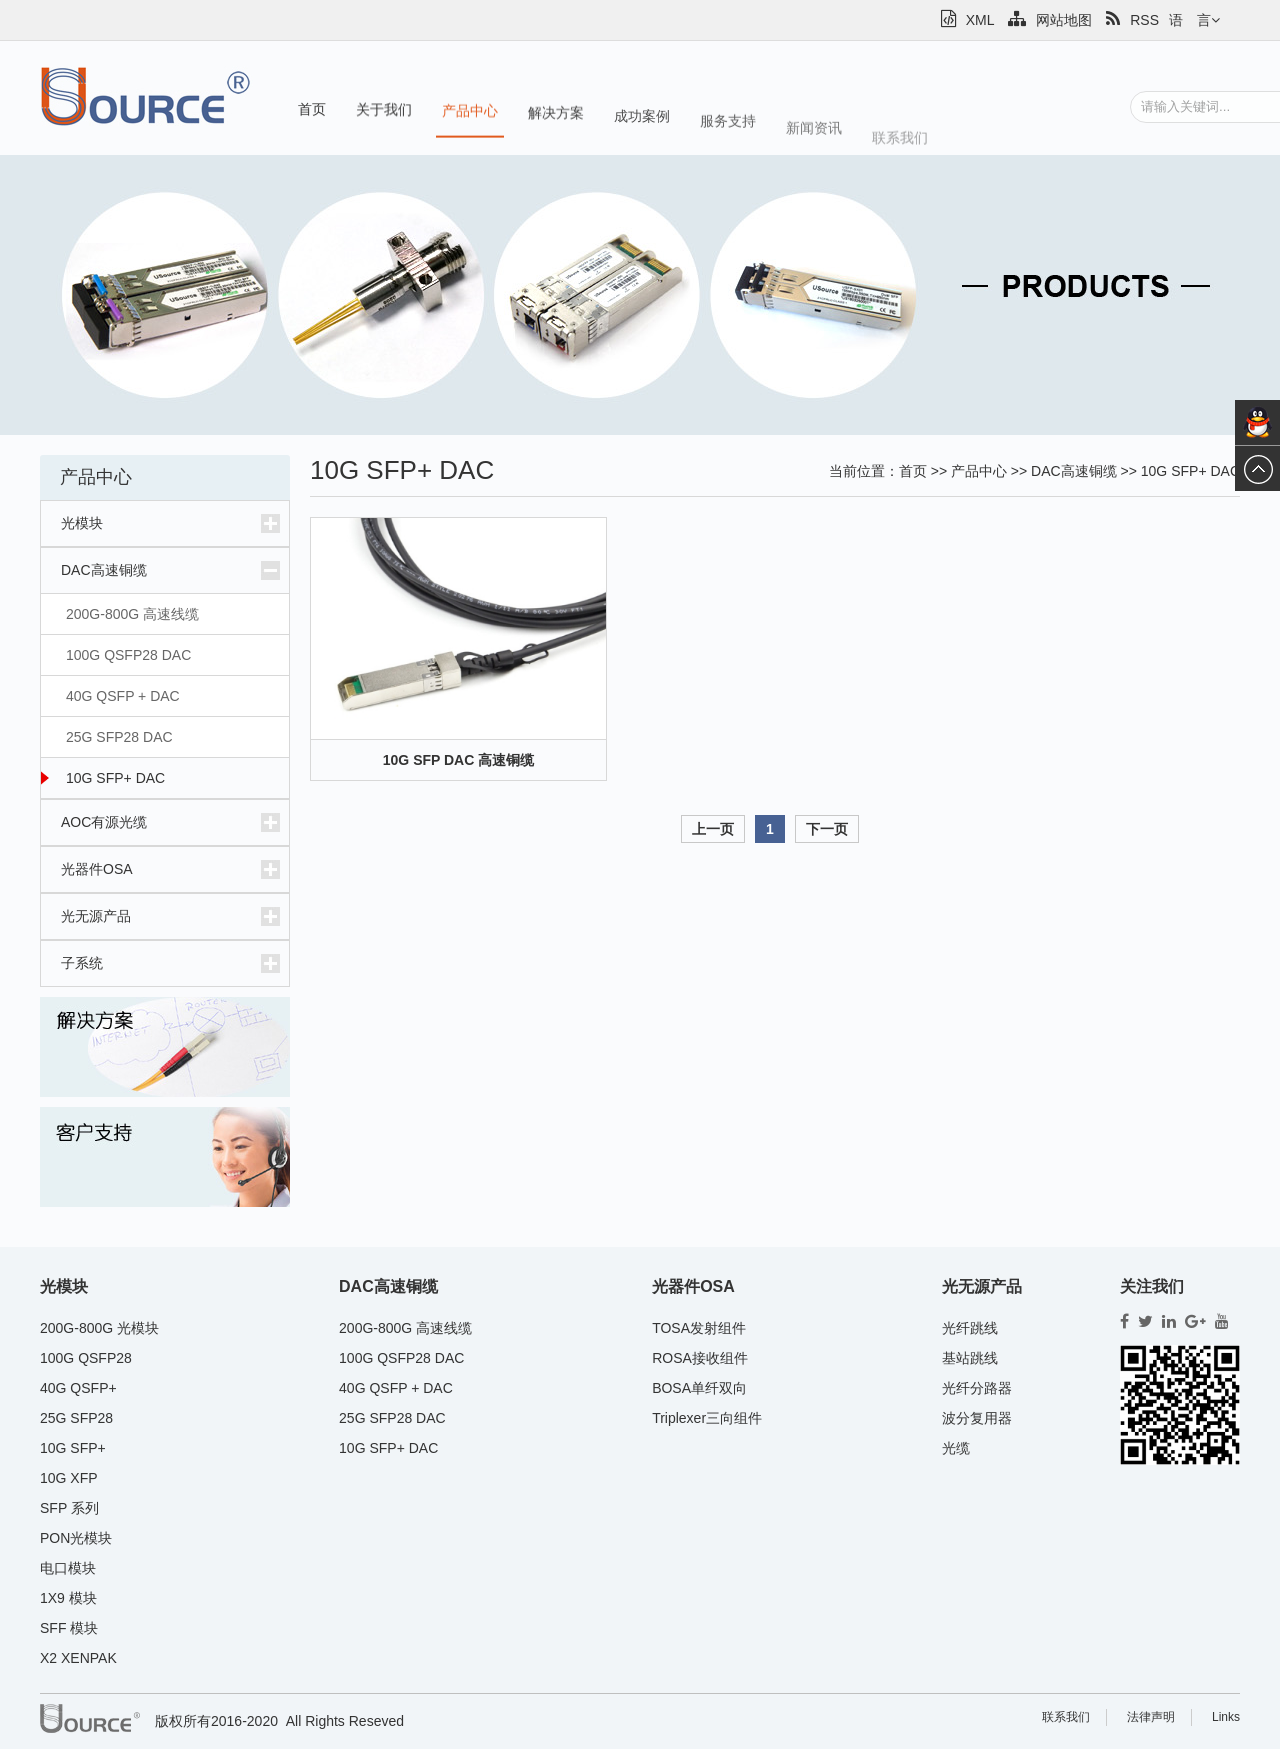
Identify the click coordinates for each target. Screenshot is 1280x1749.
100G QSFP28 (86, 1358)
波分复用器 (977, 1418)
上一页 (713, 829)
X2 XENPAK (78, 1658)
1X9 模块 (68, 1598)
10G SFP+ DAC (115, 778)
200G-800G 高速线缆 (132, 614)
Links (1226, 1717)
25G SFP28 (76, 1418)
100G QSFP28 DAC (128, 655)
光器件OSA (97, 869)
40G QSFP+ (78, 1388)
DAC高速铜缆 (104, 570)
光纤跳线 (970, 1328)
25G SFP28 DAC (119, 737)
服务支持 (728, 129)
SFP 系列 (69, 1508)
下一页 (827, 829)
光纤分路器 (977, 1388)
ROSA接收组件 (700, 1358)
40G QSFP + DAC (123, 696)
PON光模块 (76, 1538)
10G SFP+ (73, 1448)
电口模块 (68, 1568)
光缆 (956, 1448)
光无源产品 (96, 916)
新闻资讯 (814, 140)
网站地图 (1050, 20)
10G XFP (69, 1478)
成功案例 (642, 122)
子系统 (82, 963)
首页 (312, 110)
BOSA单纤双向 (699, 1388)
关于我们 (384, 111)
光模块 (82, 523)
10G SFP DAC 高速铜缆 (458, 760)
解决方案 (556, 117)
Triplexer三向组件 (707, 1418)
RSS (1132, 20)
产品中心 (470, 113)
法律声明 (1151, 1717)
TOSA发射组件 (699, 1328)
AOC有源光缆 (104, 822)
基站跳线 (970, 1358)
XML (968, 20)
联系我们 (900, 152)
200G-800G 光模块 (99, 1328)
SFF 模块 (69, 1628)
